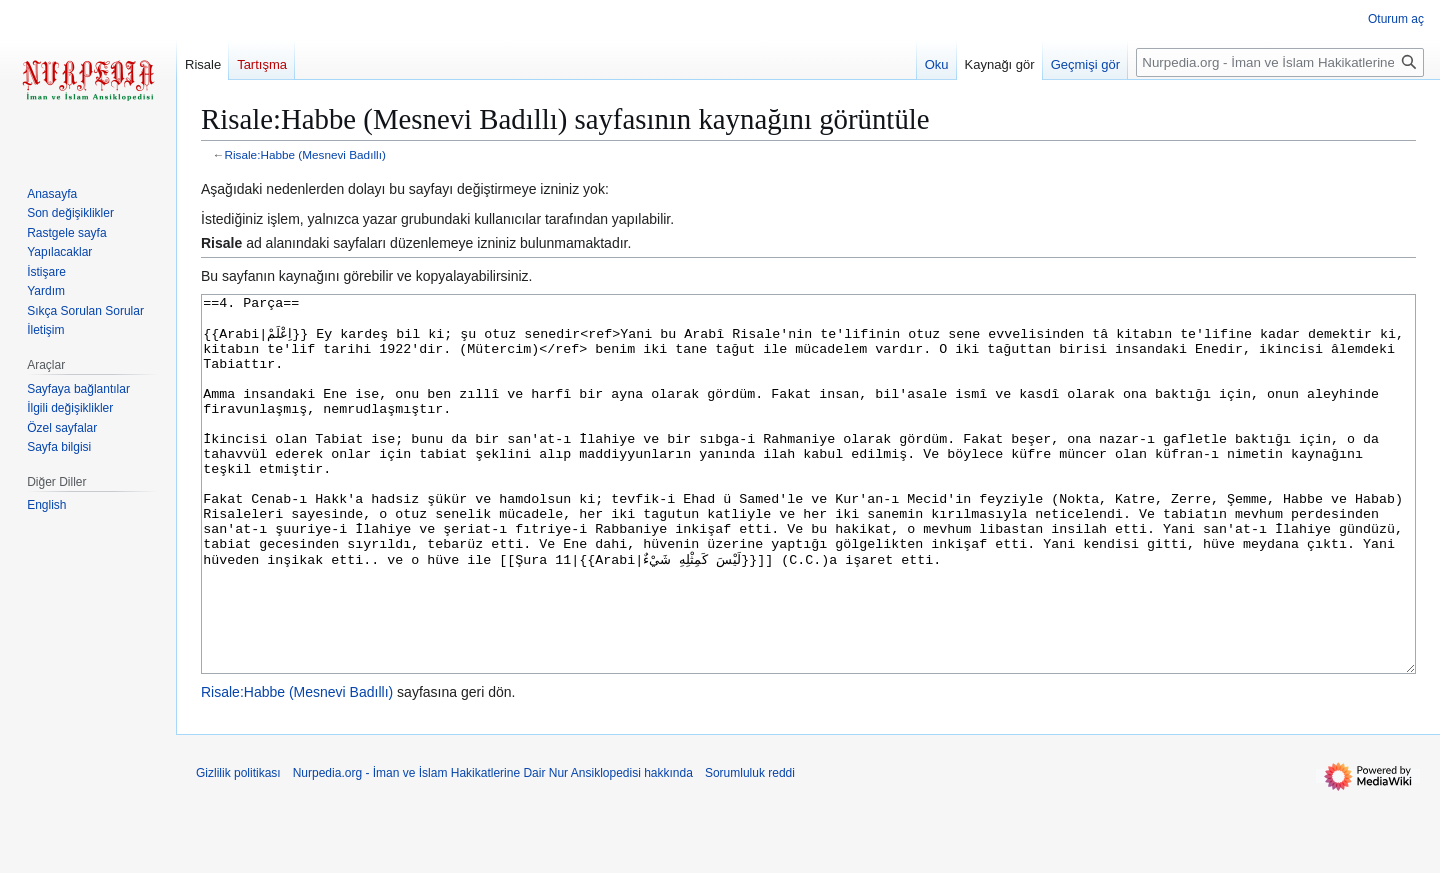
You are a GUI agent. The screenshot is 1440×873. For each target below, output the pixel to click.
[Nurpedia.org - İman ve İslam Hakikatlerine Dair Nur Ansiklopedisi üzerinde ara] (1280, 62)
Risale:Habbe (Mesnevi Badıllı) (305, 154)
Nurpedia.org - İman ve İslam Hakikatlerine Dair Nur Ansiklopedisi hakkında (493, 848)
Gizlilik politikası (238, 848)
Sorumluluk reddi (750, 848)
